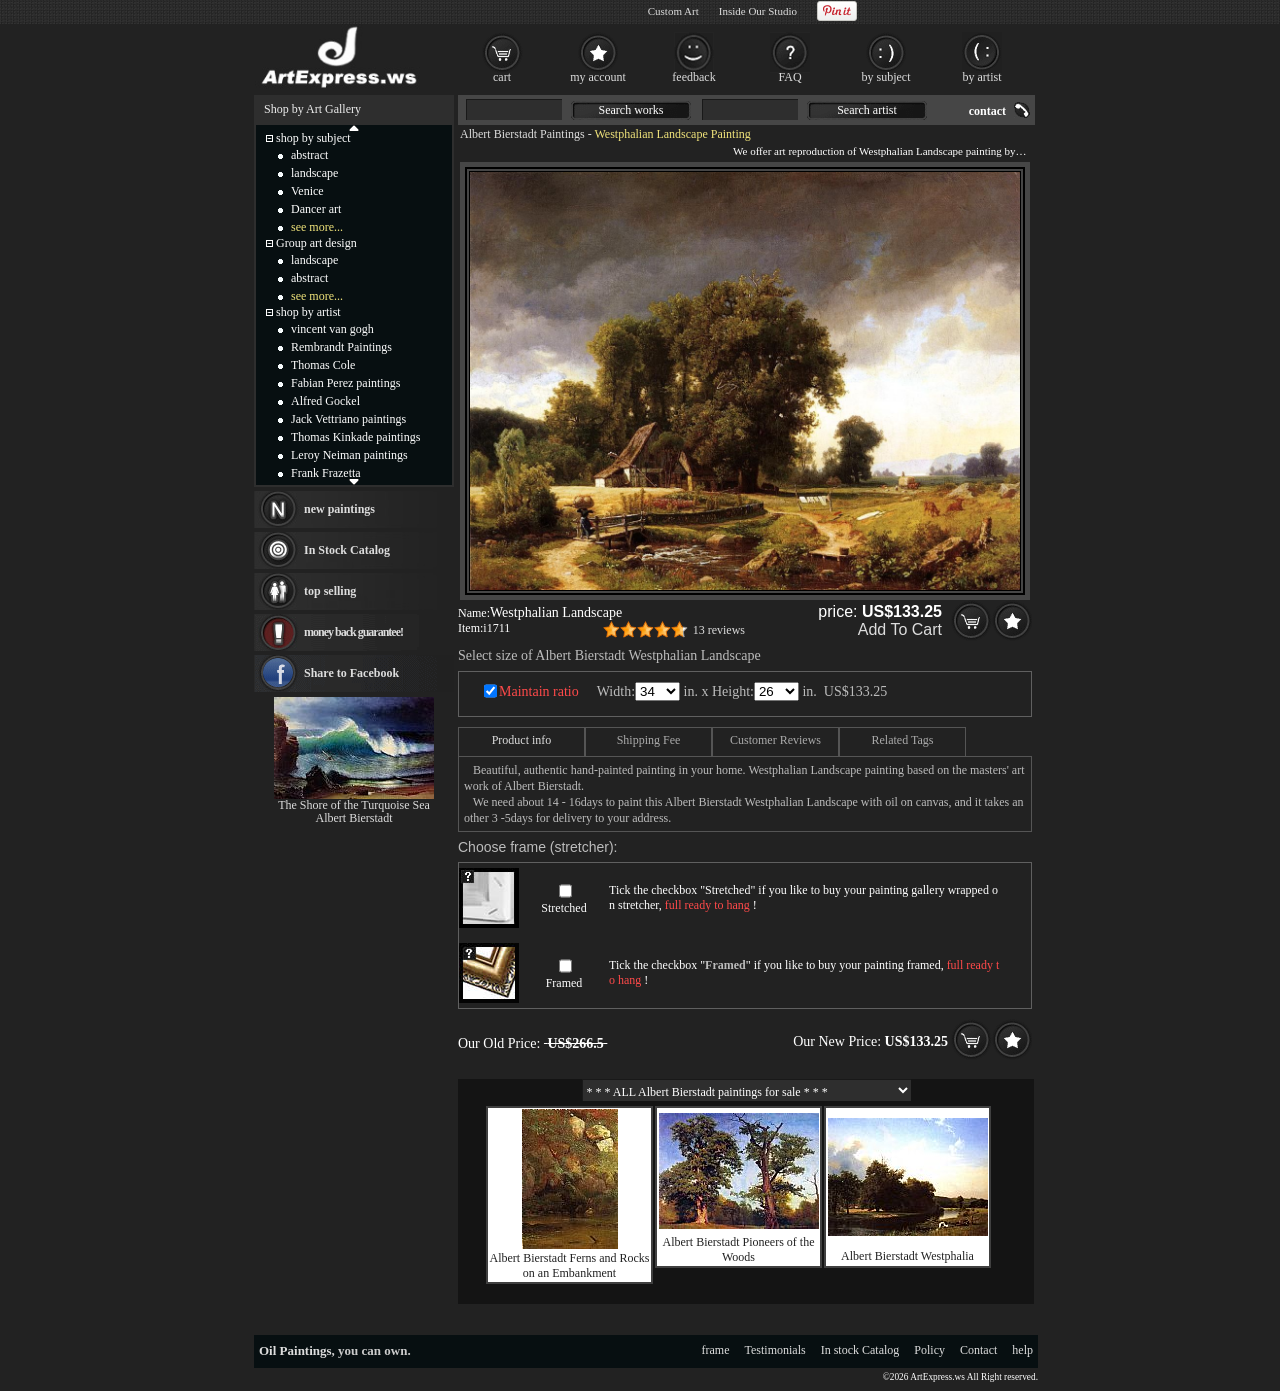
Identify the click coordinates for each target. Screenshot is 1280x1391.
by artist (982, 77)
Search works (631, 110)
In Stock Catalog (347, 550)
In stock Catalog (860, 1350)
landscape (314, 173)
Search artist (867, 110)
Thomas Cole (323, 365)
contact (987, 111)
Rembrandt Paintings (341, 347)
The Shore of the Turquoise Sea (354, 805)
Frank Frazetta (326, 473)
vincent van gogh (332, 329)
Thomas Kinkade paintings (355, 437)
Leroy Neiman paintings (349, 455)
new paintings (339, 509)
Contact (978, 1350)
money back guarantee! (353, 632)
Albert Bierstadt (354, 818)
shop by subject (313, 138)
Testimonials (775, 1350)
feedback (693, 77)
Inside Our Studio (758, 11)
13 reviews (719, 630)
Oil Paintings (295, 1350)
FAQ (789, 77)
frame (716, 1350)
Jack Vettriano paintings (348, 419)
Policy (929, 1350)
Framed (564, 983)
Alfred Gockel (325, 401)
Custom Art (673, 11)
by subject (886, 77)
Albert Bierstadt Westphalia (907, 1256)
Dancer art (316, 209)
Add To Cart (900, 629)
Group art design (316, 243)
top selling (330, 591)
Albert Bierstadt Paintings (522, 134)
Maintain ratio (539, 691)
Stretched (563, 908)
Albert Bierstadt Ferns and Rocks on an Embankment (570, 1265)
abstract (309, 155)
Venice (307, 191)
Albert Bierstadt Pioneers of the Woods (739, 1249)
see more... (317, 227)
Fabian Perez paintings (345, 383)
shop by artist (308, 312)
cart (502, 77)
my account (598, 77)
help (1022, 1350)
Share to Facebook (351, 673)
